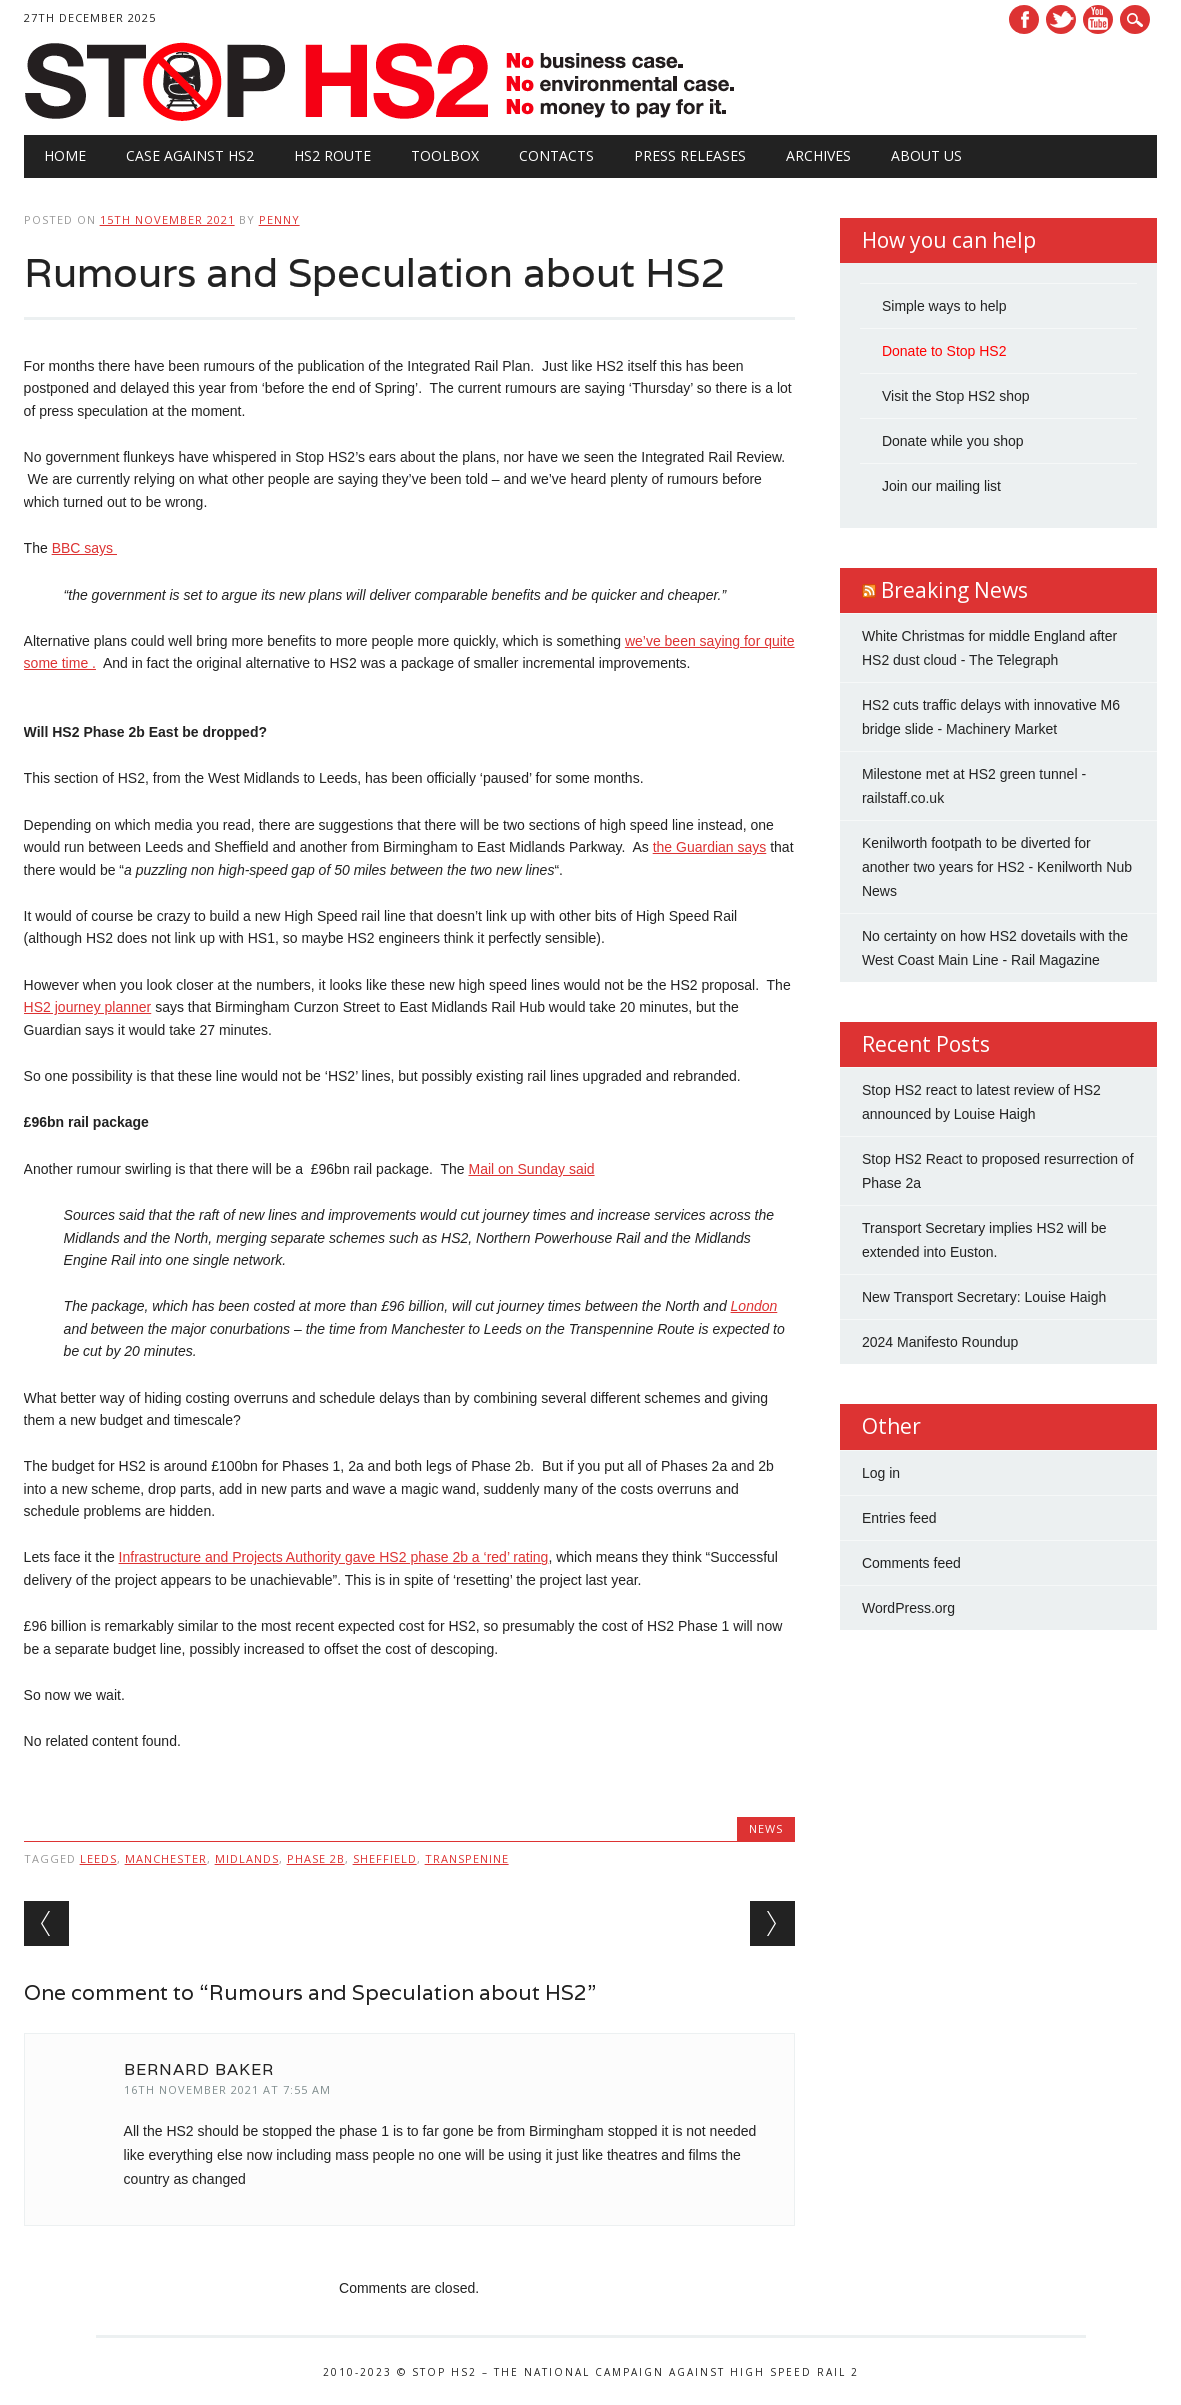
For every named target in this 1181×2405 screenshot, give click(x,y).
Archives (818, 155)
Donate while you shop (953, 441)
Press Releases (690, 155)
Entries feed (899, 1518)
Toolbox (445, 155)
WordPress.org (908, 1608)
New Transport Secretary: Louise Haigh (984, 1297)
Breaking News (954, 590)
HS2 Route (332, 155)
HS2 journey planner (88, 1007)
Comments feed (911, 1563)
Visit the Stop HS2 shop (956, 396)
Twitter (1061, 19)
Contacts (556, 155)
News (766, 1828)
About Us (926, 155)
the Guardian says (710, 847)
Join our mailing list (941, 486)
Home (65, 155)
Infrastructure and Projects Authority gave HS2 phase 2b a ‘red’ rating (334, 1557)
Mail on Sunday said (531, 1169)
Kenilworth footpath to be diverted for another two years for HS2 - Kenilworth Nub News (997, 867)
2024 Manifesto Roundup (940, 1342)
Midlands (247, 1858)
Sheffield (385, 1858)
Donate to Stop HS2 (944, 351)
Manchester (166, 1858)
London (754, 1306)
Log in (881, 1473)
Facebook (1024, 19)
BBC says (84, 548)
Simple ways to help (944, 306)
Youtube (1098, 19)
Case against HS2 (190, 155)
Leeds (98, 1858)
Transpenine (467, 1858)
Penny (279, 219)
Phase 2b (316, 1858)
